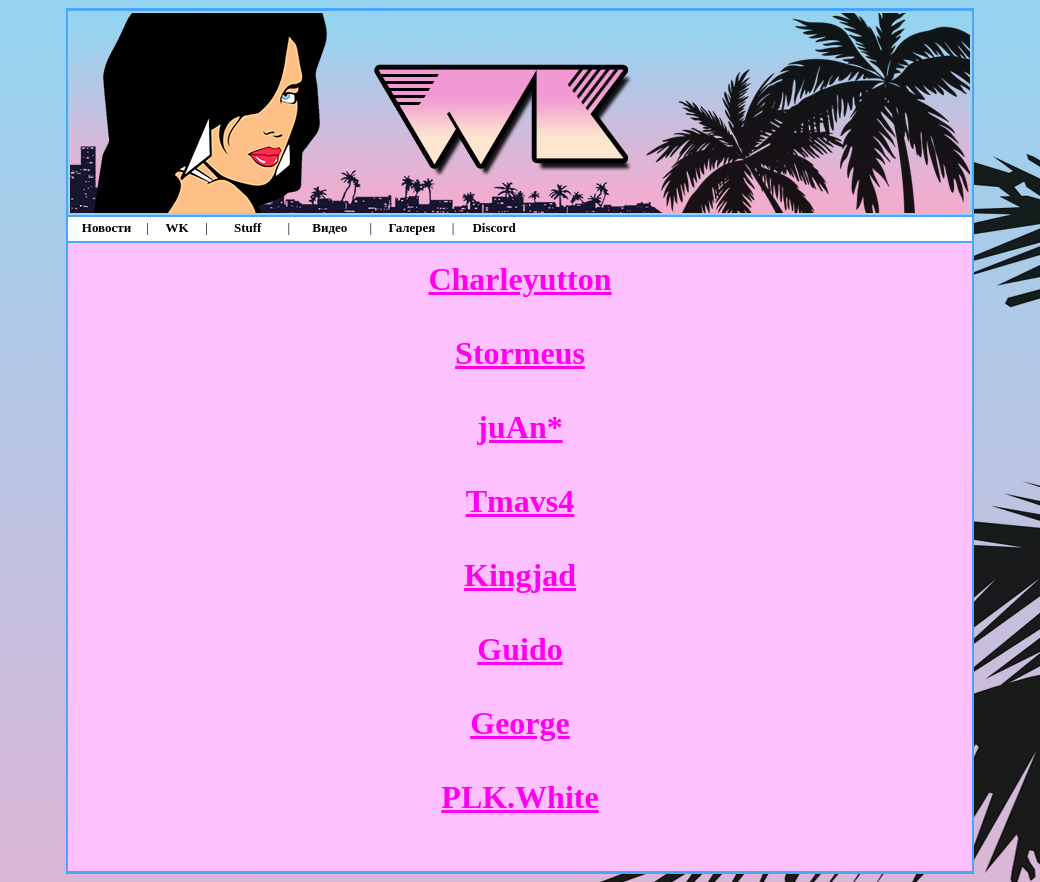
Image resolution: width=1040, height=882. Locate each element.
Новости (106, 227)
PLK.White (519, 797)
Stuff (247, 227)
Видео (329, 227)
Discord (493, 227)
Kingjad (520, 575)
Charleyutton (519, 279)
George (520, 723)
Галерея (412, 227)
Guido (519, 649)
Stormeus (520, 353)
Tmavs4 (520, 501)
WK (177, 227)
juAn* (519, 427)
